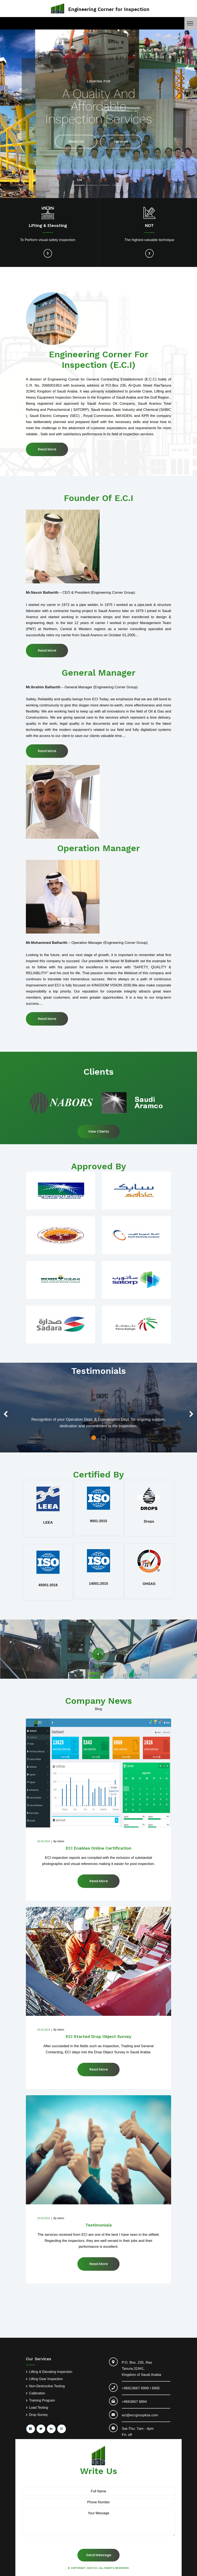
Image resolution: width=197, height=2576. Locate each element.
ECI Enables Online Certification (98, 1848)
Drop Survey (38, 2415)
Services (121, 141)
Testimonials (98, 2225)
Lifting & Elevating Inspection (50, 2372)
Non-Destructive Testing (47, 2386)
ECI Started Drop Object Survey (98, 2036)
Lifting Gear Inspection (46, 2379)
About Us (76, 141)
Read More (47, 449)
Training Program (42, 2400)
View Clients (98, 1131)
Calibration (37, 2393)
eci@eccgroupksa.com (140, 2415)
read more (47, 650)
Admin (58, 1841)
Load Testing (38, 2407)
